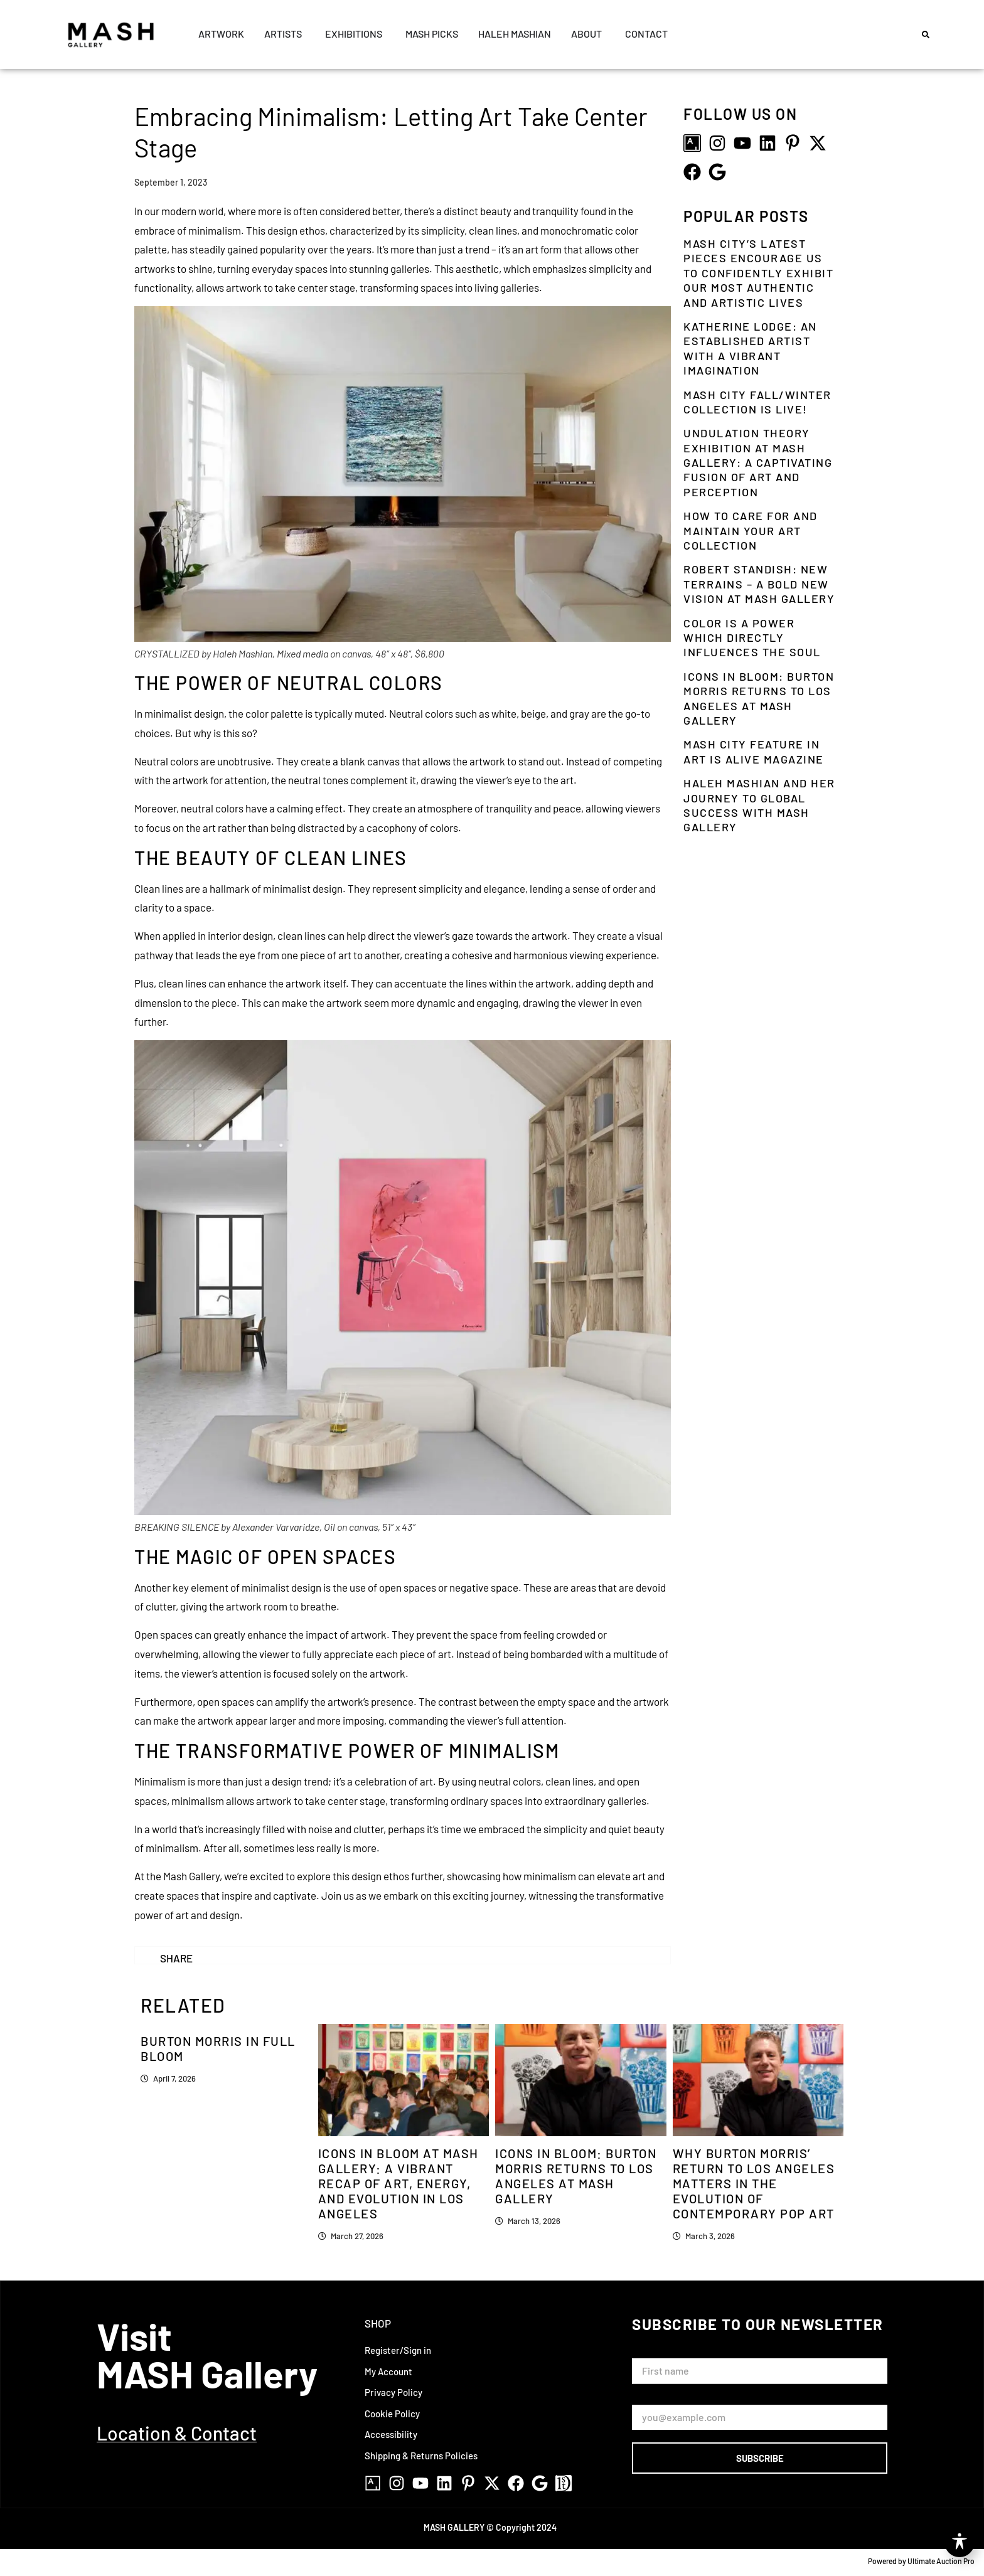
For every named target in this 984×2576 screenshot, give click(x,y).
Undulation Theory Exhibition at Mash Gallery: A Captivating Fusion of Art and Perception (757, 462)
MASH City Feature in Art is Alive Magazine (753, 751)
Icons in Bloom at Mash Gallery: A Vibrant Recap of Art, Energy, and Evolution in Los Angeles (398, 2183)
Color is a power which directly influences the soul (752, 637)
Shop (378, 2323)
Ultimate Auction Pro (941, 2561)
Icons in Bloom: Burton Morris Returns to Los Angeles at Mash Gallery (758, 698)
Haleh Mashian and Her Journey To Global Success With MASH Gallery (759, 805)
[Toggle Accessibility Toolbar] (959, 2542)
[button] (925, 34)
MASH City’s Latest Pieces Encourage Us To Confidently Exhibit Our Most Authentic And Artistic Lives (758, 273)
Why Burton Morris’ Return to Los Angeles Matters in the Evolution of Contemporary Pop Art (754, 2183)
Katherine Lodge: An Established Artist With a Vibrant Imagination (750, 348)
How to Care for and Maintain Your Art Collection (750, 530)
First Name (657, 2353)
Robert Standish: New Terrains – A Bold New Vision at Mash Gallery (759, 583)
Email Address (664, 2398)
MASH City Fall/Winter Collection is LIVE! (757, 402)
